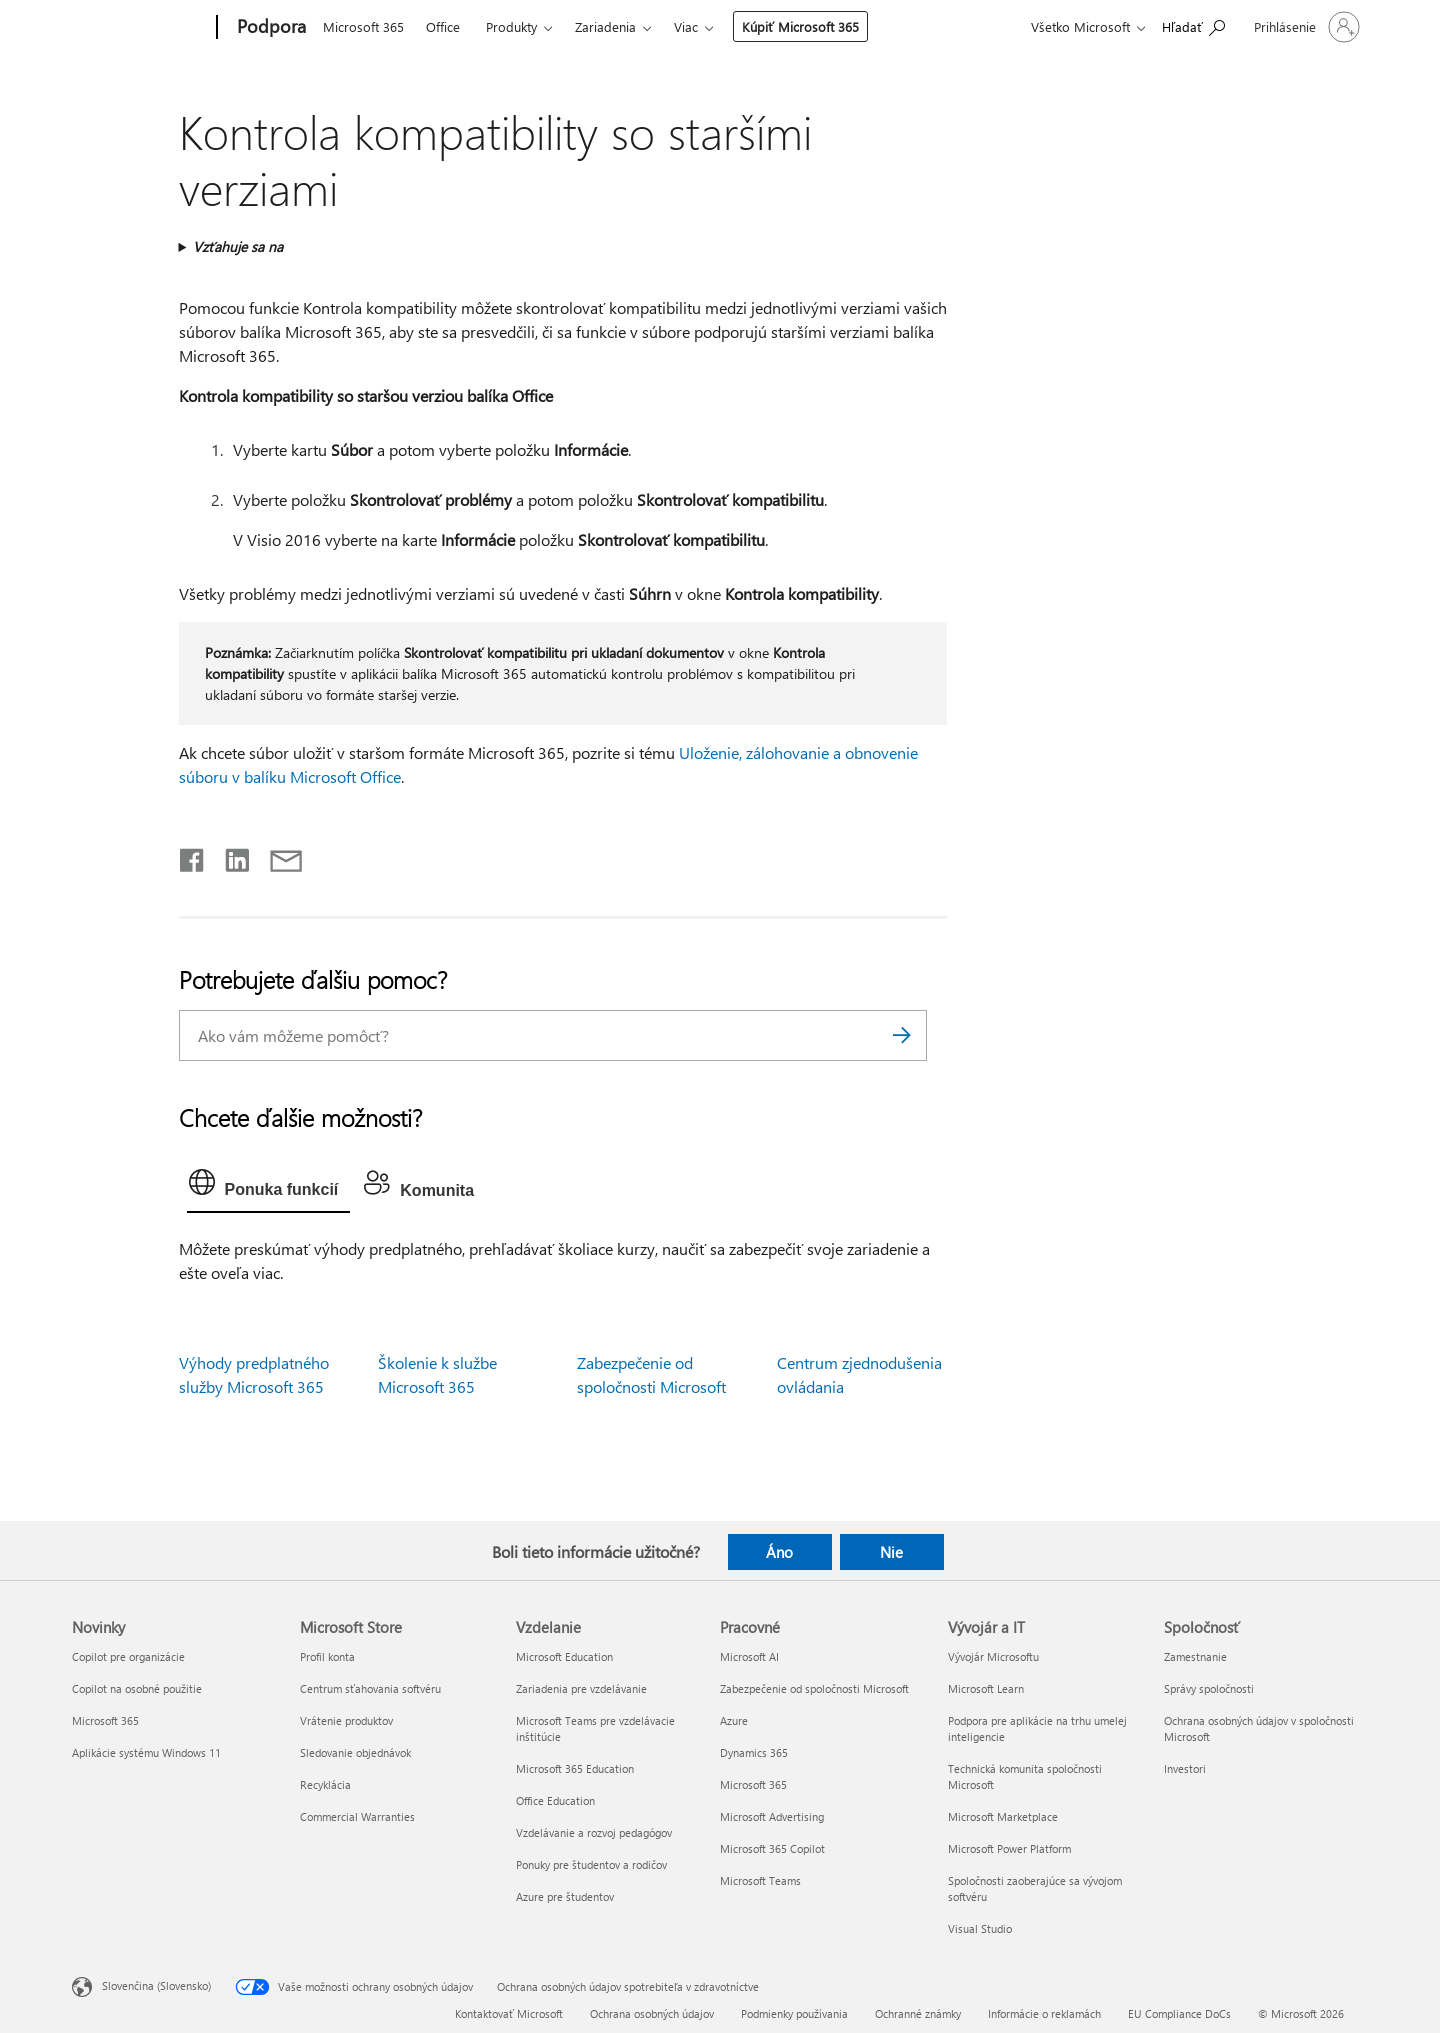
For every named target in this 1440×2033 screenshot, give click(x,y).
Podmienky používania (794, 2013)
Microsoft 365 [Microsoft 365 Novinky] (105, 1720)
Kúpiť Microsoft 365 (800, 26)
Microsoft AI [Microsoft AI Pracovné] (749, 1656)
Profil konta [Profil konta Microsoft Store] (327, 1656)
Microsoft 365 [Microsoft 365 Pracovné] (753, 1784)
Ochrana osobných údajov (652, 2013)
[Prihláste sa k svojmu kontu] (1305, 27)
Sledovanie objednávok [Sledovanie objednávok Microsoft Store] (355, 1752)
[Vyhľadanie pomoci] (1193, 25)
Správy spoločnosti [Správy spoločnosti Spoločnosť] (1209, 1688)
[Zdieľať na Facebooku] (193, 856)
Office (443, 26)
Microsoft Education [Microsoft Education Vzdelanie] (564, 1656)
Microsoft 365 (363, 26)
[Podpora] (269, 28)
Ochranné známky (918, 2013)
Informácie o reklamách (1044, 2013)
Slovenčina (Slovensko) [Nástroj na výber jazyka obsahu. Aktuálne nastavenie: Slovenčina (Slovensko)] (156, 1985)
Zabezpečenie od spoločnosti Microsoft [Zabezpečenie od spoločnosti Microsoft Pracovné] (814, 1688)
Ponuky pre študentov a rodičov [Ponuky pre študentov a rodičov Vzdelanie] (591, 1864)
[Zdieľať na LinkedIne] (229, 856)
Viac (686, 26)
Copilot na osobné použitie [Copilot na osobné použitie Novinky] (137, 1688)
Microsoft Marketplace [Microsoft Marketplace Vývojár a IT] (1003, 1816)
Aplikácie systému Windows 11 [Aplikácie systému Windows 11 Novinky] (146, 1752)
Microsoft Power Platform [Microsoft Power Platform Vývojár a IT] (1009, 1848)
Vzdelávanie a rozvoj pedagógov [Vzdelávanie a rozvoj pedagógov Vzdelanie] (594, 1832)
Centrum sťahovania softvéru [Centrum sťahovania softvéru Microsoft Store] (370, 1688)
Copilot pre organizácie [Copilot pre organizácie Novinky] (128, 1656)
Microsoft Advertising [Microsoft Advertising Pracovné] (772, 1816)
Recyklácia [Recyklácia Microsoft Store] (325, 1784)
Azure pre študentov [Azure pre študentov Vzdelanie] (565, 1896)
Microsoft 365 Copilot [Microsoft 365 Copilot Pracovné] (772, 1848)
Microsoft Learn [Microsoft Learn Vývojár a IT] (986, 1688)
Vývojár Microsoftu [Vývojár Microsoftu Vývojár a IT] (993, 1656)
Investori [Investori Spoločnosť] (1185, 1768)
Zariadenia (605, 26)
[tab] (269, 1187)
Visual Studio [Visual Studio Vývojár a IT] (980, 1928)
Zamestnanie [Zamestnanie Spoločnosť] (1195, 1656)
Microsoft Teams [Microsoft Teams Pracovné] (760, 1880)
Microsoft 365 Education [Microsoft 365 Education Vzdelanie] (575, 1768)
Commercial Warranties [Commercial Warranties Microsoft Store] (357, 1816)
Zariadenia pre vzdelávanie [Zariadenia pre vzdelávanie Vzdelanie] (581, 1688)
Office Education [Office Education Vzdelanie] (555, 1800)
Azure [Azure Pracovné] (734, 1720)
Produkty (511, 26)
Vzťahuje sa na (238, 246)
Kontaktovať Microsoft (509, 2013)
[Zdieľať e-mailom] (277, 856)
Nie (891, 1552)
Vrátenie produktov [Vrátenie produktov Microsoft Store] (346, 1720)
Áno (779, 1552)
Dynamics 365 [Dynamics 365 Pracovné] (754, 1752)
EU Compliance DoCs (1179, 2013)
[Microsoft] (140, 28)
